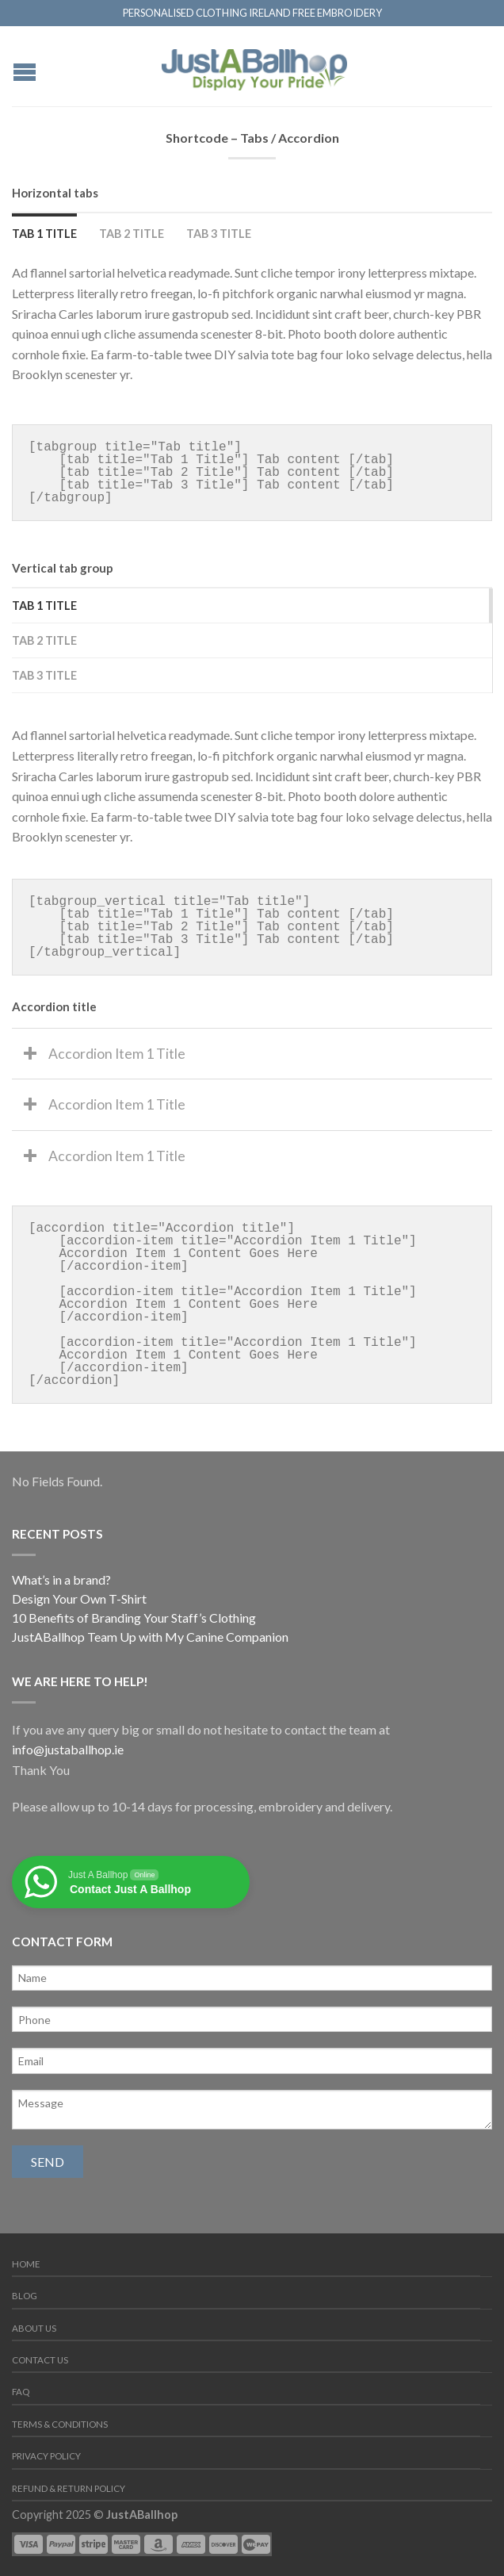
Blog (24, 2295)
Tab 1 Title (44, 233)
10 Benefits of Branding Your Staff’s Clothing (134, 1617)
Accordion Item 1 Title (116, 1053)
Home (26, 2264)
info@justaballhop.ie (68, 1749)
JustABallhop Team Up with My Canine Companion (150, 1636)
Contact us (40, 2360)
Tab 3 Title (218, 233)
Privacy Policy (46, 2456)
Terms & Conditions (60, 2424)
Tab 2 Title (131, 233)
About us (34, 2328)
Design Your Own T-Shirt (79, 1598)
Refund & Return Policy (68, 2488)
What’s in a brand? (61, 1579)
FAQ (20, 2391)
